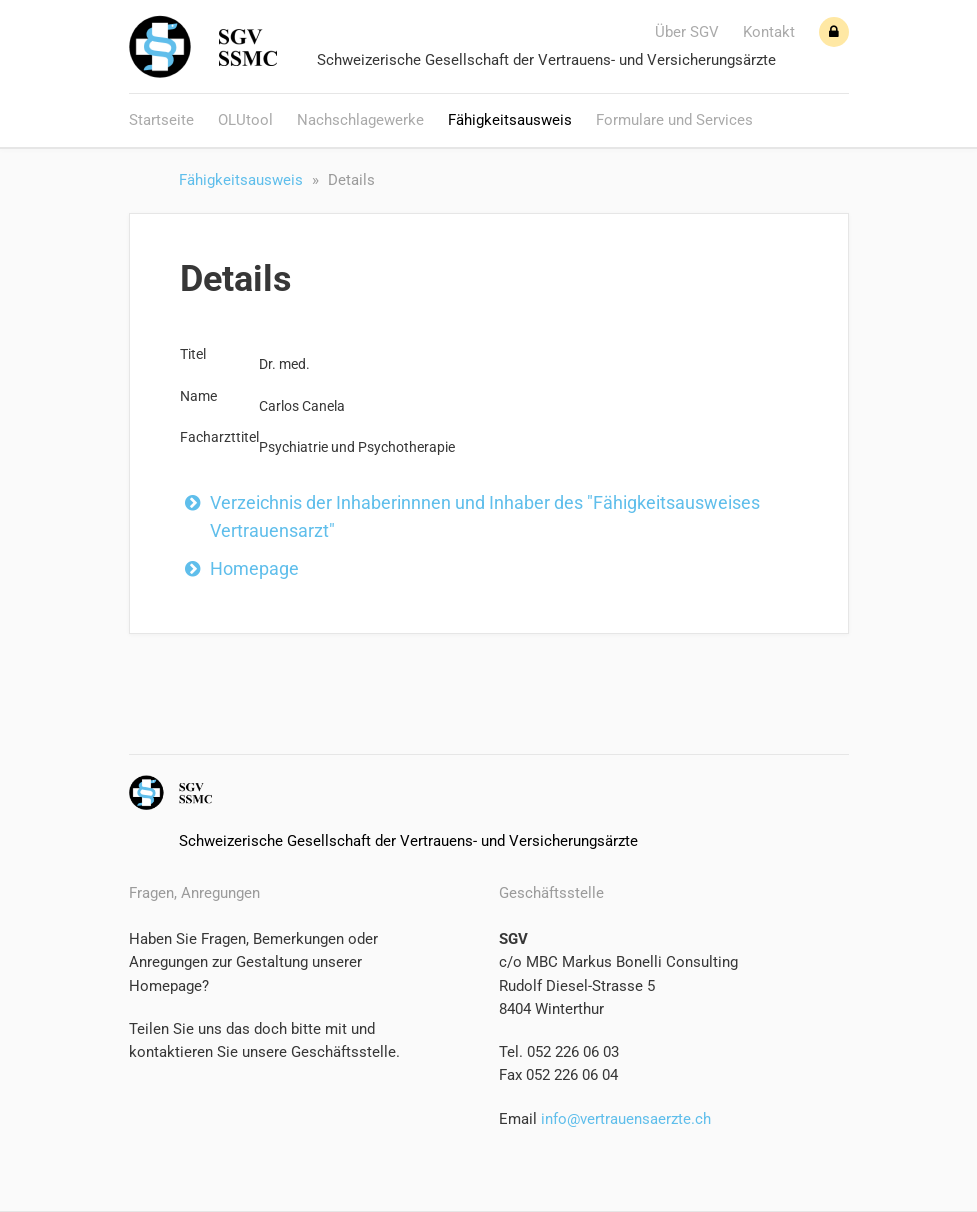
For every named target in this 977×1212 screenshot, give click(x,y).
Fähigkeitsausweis (510, 120)
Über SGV (687, 32)
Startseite (161, 120)
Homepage (254, 568)
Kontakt (769, 32)
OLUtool (245, 120)
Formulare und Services (674, 120)
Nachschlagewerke (360, 120)
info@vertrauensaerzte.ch (624, 1119)
